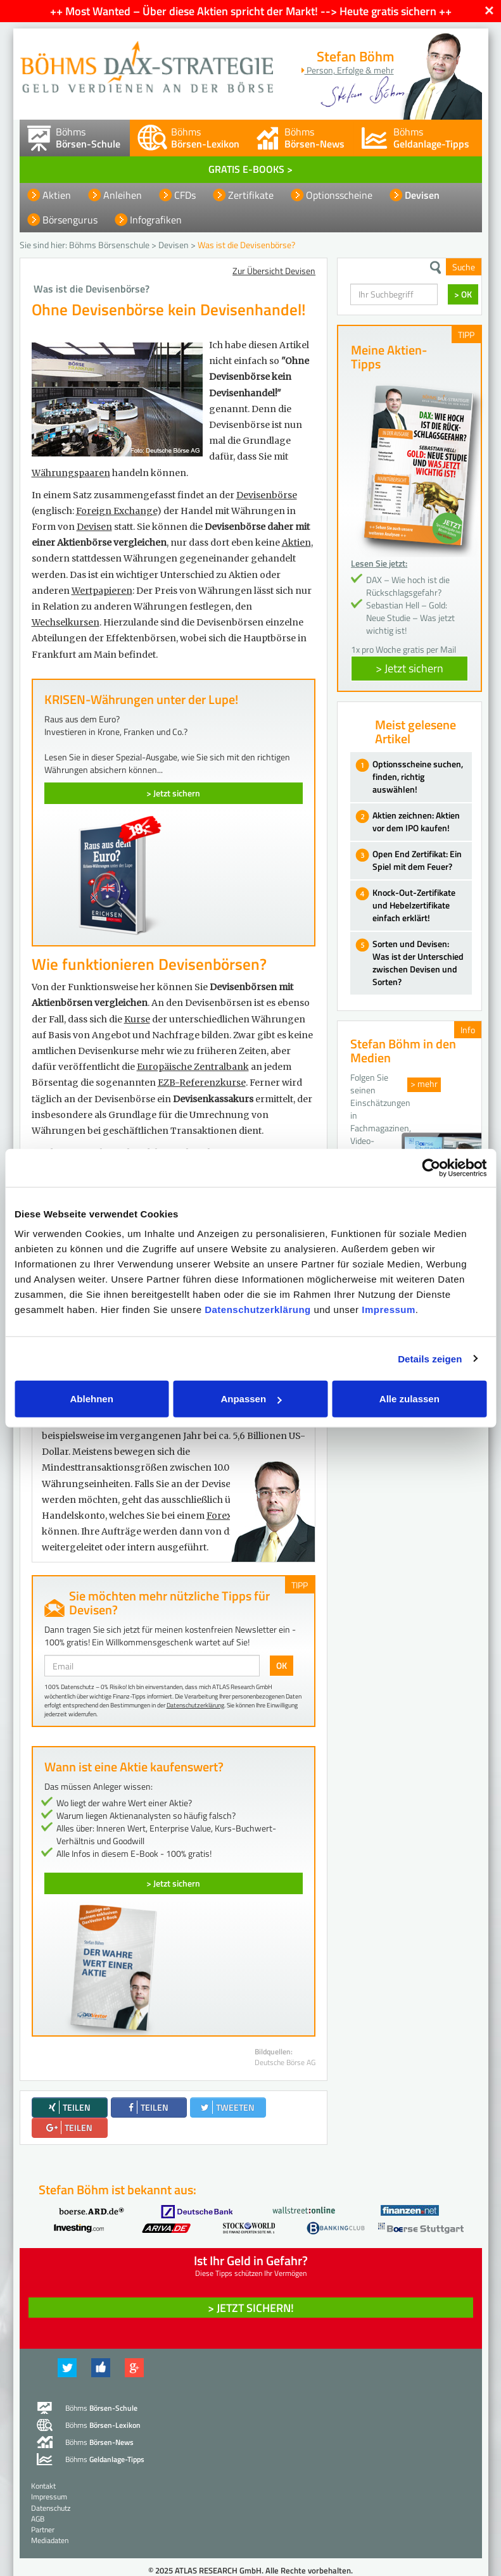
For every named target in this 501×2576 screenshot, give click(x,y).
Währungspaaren (71, 473)
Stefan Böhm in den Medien (403, 1050)
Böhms (88, 137)
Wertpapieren (102, 590)
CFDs (185, 195)
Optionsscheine (339, 195)
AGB (37, 2519)
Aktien (56, 195)
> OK (463, 294)
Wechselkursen (65, 622)
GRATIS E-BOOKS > (250, 169)
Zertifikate (251, 195)
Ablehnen (91, 1398)
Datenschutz (50, 2508)
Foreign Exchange (116, 511)
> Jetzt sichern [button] (409, 668)
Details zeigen (430, 1358)
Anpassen (250, 1398)
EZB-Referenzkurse (202, 1082)
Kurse (137, 1019)
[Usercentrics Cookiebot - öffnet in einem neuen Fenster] (431, 1167)
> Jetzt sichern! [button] (251, 2307)
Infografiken (156, 219)
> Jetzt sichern (173, 793)
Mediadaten (49, 2540)
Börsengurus (70, 219)
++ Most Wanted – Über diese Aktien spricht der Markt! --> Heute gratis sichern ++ (251, 11)
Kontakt (43, 2486)
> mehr (424, 1083)
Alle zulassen (409, 1398)
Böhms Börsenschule (109, 244)
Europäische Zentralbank (193, 1066)
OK (281, 1665)
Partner (42, 2529)
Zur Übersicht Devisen (273, 271)
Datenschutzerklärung (258, 1309)
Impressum (388, 1309)
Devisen (422, 195)
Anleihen (122, 195)
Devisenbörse (266, 495)
